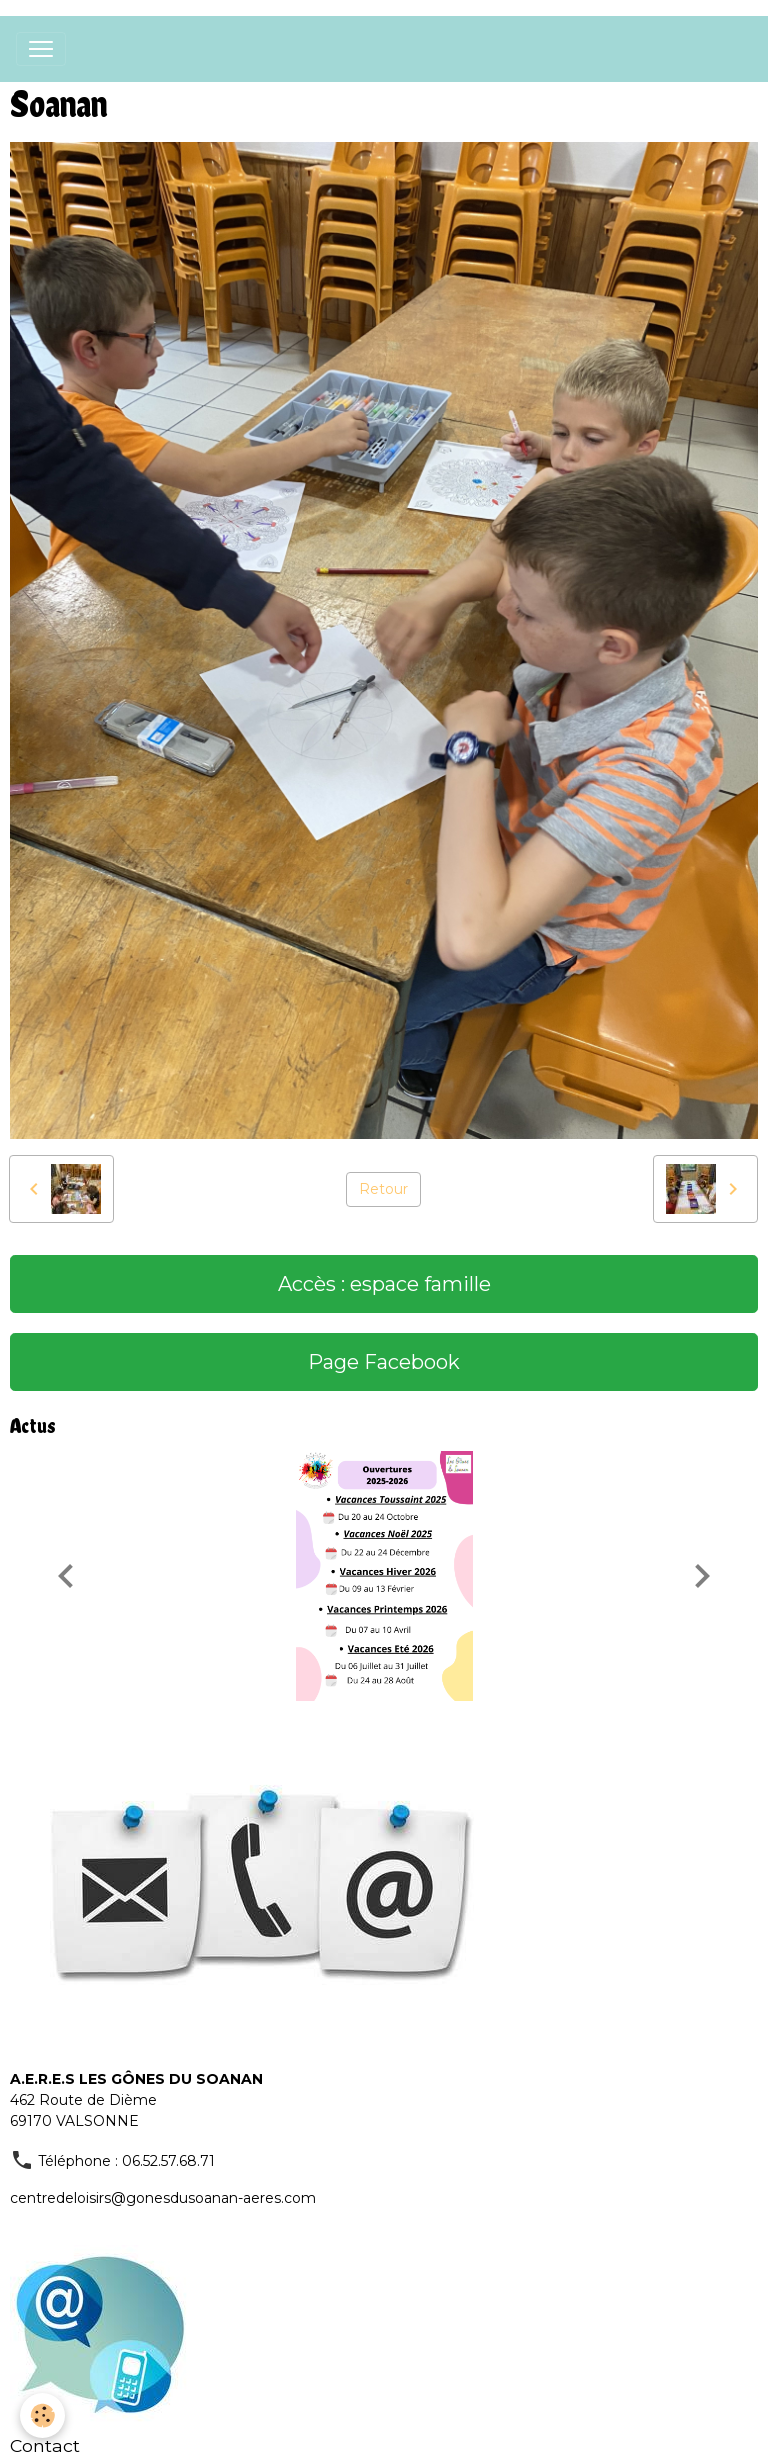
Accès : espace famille (384, 1284)
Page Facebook (384, 1362)
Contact (45, 2445)
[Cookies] (42, 2415)
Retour (383, 1189)
